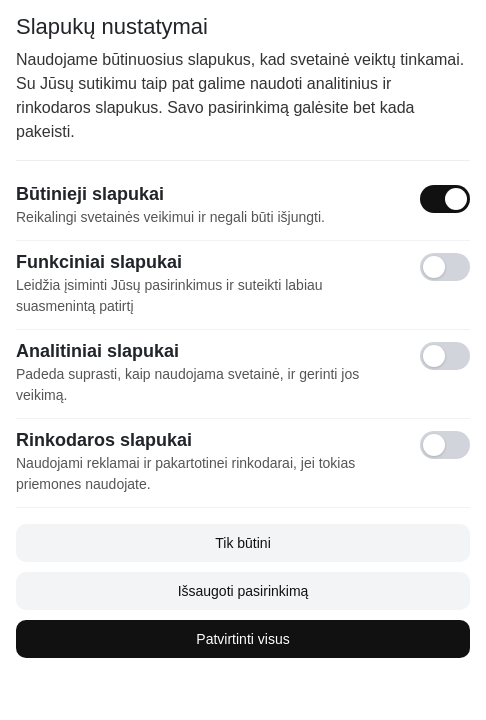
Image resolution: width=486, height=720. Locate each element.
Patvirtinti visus (242, 639)
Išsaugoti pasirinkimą (243, 591)
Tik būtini (243, 543)
